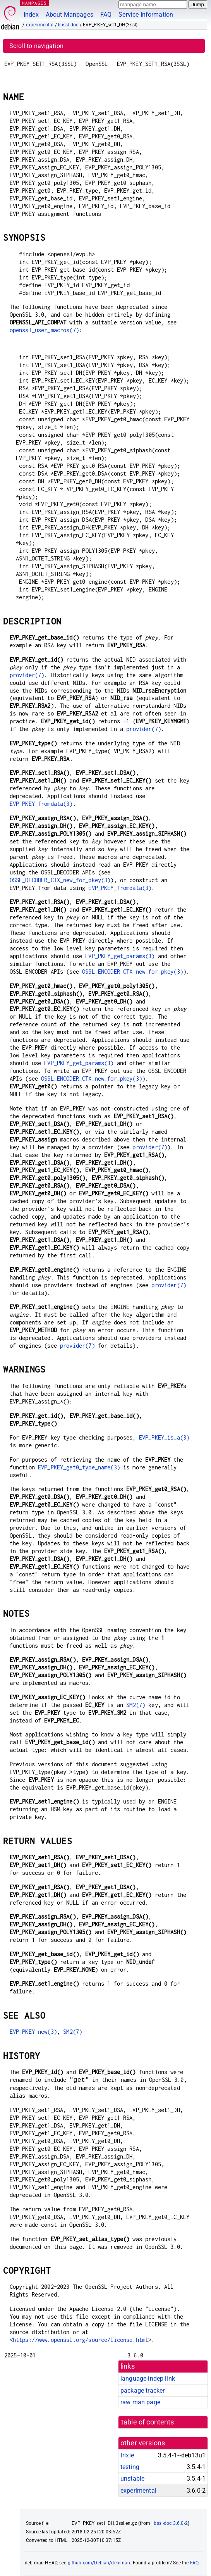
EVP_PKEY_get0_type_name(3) (79, 1467)
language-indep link (147, 2378)
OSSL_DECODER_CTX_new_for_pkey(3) (60, 880)
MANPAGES (34, 2)
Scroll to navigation (36, 46)
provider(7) (27, 675)
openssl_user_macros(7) (44, 330)
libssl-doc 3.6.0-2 (169, 2523)
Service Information (145, 14)
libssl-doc (68, 25)
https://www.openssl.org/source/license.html (80, 2339)
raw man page (140, 2402)
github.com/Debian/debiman (99, 2563)
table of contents (147, 2422)
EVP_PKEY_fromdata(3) (41, 803)
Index (31, 14)
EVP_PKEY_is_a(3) (164, 1437)
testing (129, 2467)
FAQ (106, 14)
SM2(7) (135, 1705)
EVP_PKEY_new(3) (33, 2031)
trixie (127, 2455)
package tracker (142, 2390)
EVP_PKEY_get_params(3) (119, 956)
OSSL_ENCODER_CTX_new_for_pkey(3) (132, 971)
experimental (40, 25)
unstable (132, 2478)
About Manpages (69, 14)
